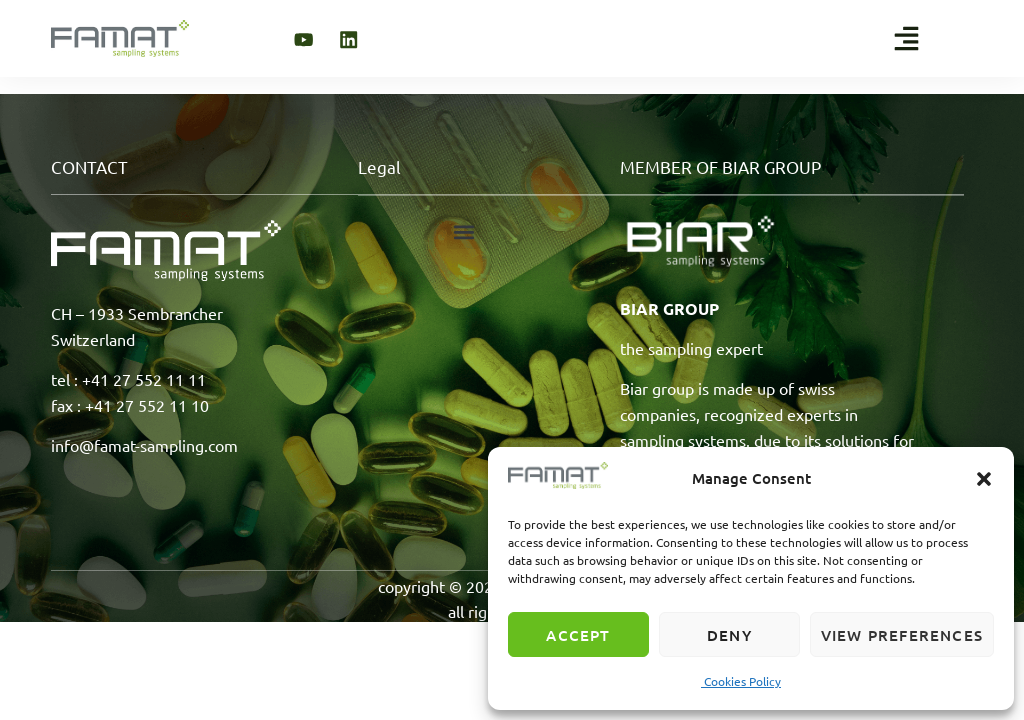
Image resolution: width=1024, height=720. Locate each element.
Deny (729, 635)
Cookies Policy (741, 681)
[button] (984, 479)
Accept (578, 635)
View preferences (902, 635)
